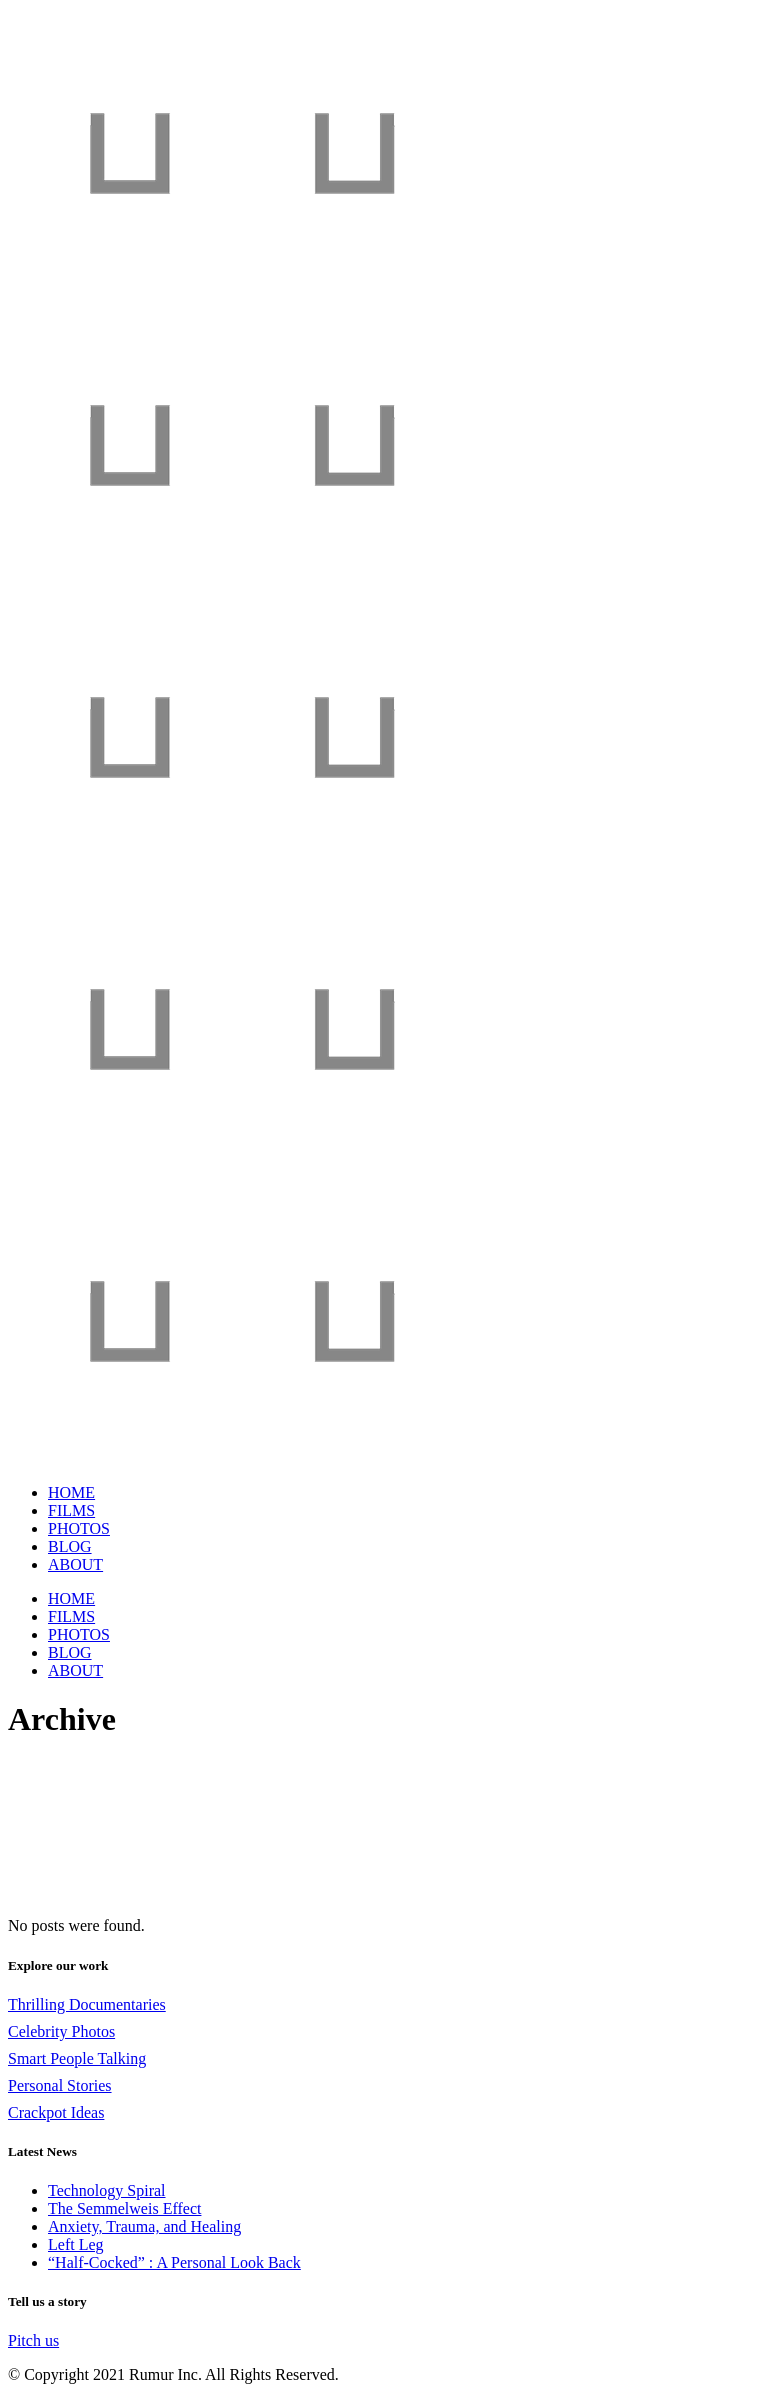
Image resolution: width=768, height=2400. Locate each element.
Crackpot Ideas (56, 2112)
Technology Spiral (107, 2190)
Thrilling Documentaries (87, 2004)
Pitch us (33, 2340)
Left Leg (76, 2244)
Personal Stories (60, 2085)
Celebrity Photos (61, 2031)
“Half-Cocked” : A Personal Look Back (174, 2262)
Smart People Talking (77, 2058)
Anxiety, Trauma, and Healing (144, 2226)
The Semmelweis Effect (124, 2208)
